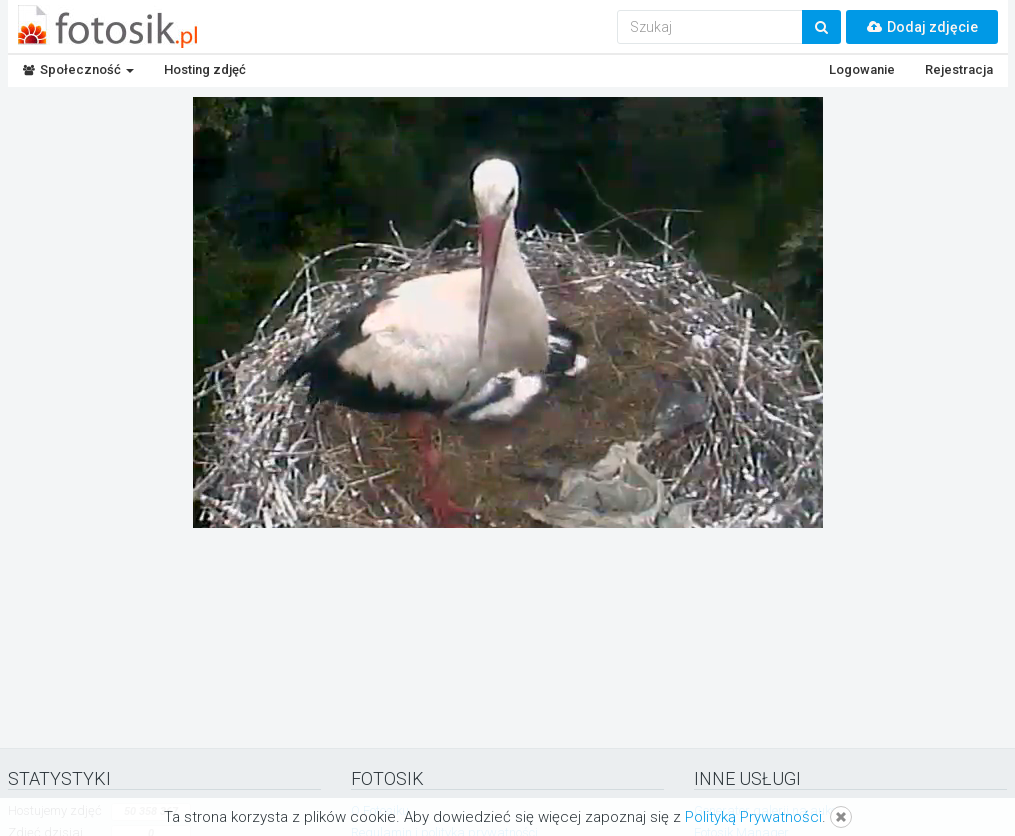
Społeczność (78, 69)
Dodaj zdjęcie (922, 27)
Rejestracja (959, 69)
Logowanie (862, 69)
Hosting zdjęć (205, 69)
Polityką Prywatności (753, 817)
